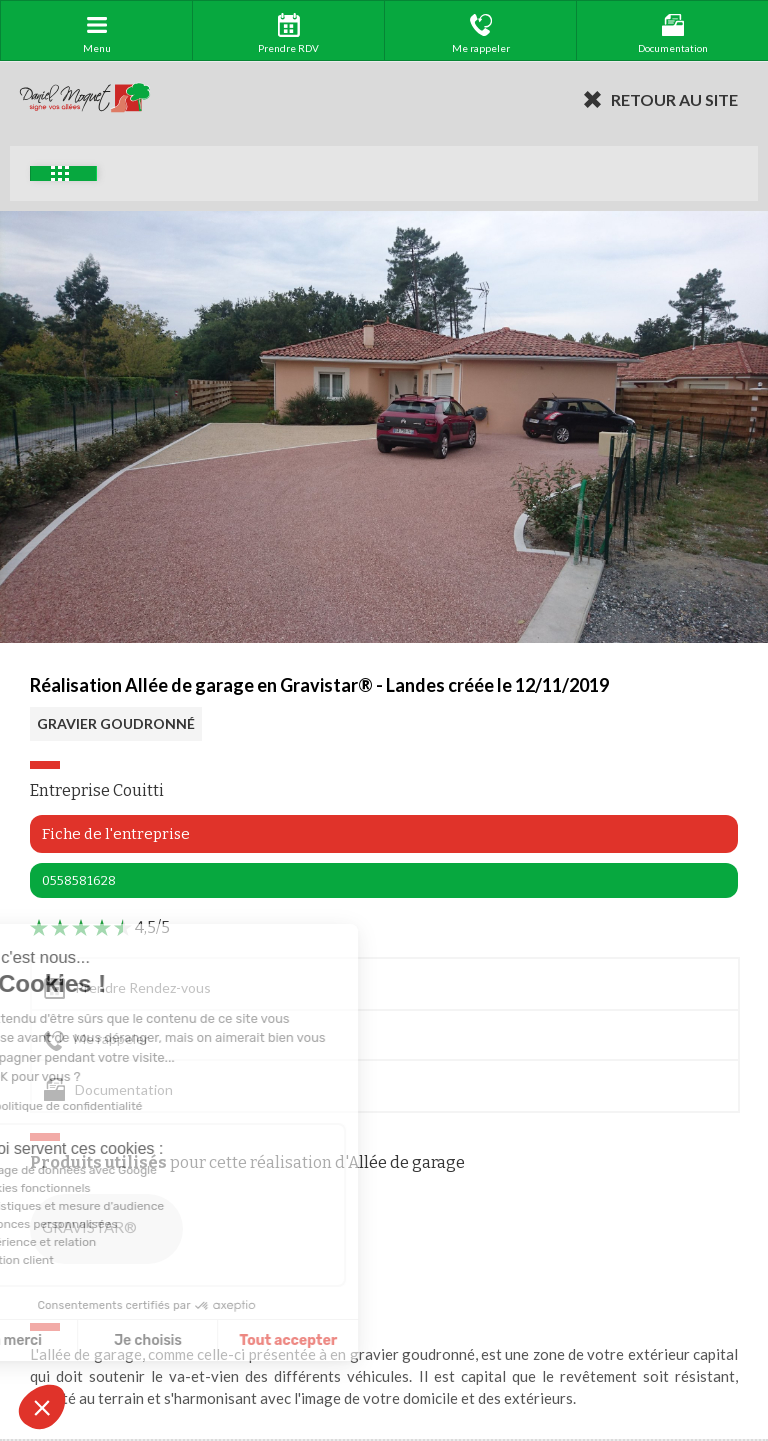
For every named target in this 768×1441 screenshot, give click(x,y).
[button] (42, 1407)
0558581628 (79, 880)
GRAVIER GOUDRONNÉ (116, 723)
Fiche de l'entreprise (116, 834)
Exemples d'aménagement (60, 173)
